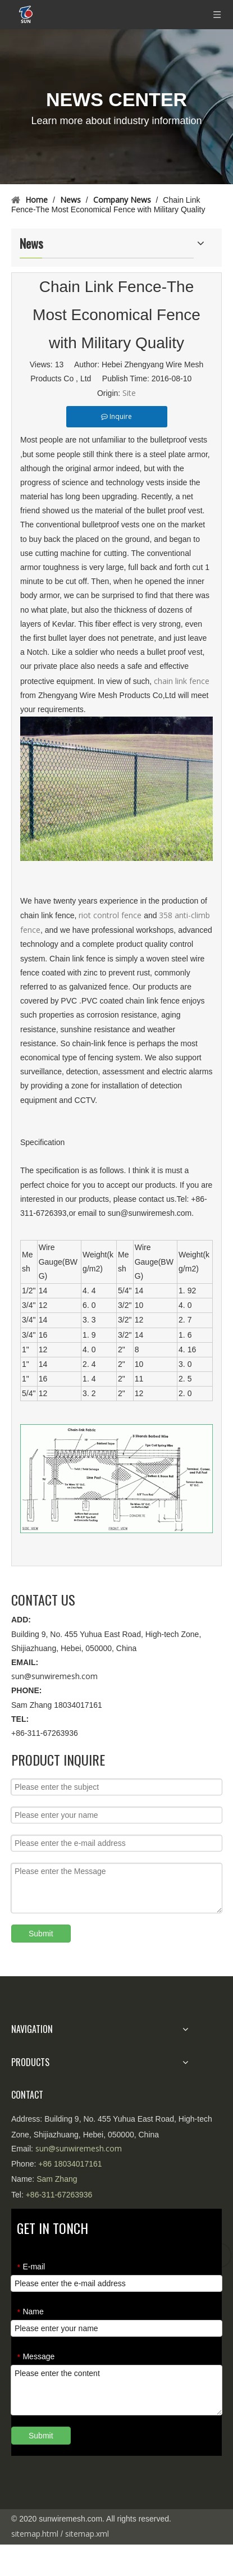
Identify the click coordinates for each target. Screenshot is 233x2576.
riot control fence (110, 915)
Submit (41, 1933)
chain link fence (181, 681)
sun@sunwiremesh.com (54, 1676)
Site (129, 392)
